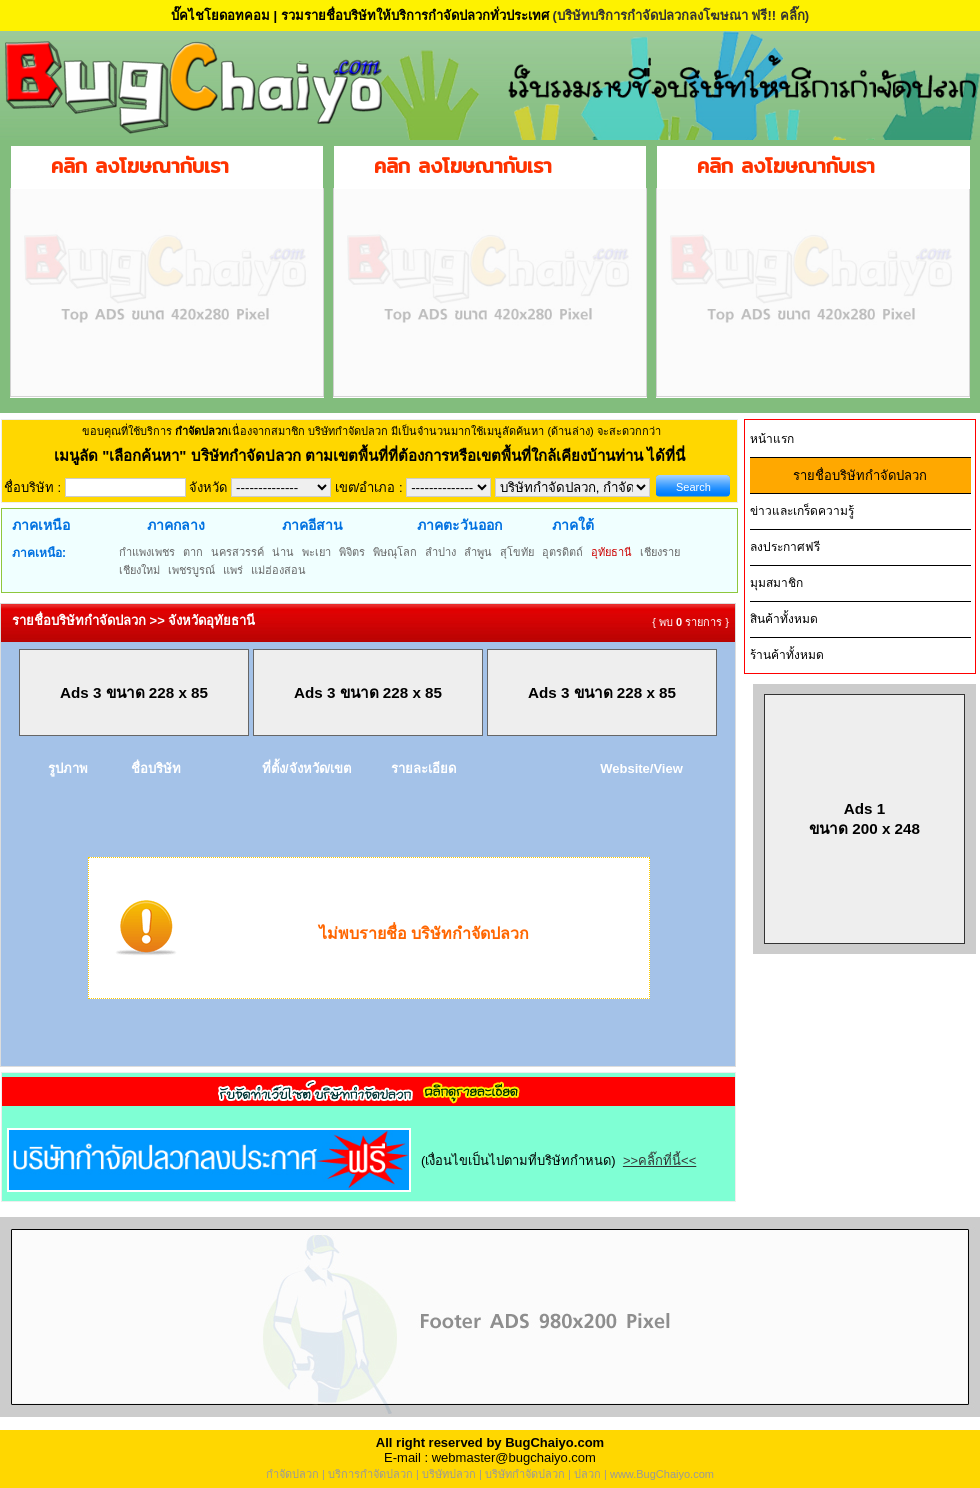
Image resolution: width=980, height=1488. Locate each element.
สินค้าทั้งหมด (784, 619)
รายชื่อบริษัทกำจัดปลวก (860, 475)
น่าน (283, 552)
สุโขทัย (517, 552)
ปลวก (587, 1474)
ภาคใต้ (573, 525)
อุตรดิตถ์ (562, 552)
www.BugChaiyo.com (662, 1474)
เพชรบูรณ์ (191, 570)
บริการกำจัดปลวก (370, 1474)
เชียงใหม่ (139, 570)
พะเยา (316, 552)
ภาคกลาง (176, 525)
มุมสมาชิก (776, 583)
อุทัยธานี (611, 552)
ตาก (193, 552)
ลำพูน (478, 552)
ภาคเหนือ (41, 525)
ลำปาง (440, 552)
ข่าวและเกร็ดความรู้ (802, 511)
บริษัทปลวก (449, 1474)
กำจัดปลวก (292, 1474)
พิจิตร (352, 552)
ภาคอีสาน (312, 525)
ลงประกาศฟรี (785, 547)
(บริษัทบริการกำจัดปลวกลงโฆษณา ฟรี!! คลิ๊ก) (680, 15)
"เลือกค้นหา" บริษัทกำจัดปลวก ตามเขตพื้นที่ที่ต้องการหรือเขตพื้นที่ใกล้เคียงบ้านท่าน (374, 455)
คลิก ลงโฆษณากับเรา (140, 165)
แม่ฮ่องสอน (278, 570)
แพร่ (233, 570)
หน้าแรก (772, 439)
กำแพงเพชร (147, 552)
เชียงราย (660, 552)
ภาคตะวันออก (459, 525)
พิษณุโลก (395, 552)
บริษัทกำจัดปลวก (525, 1474)
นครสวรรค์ (237, 552)
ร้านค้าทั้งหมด (787, 655)
